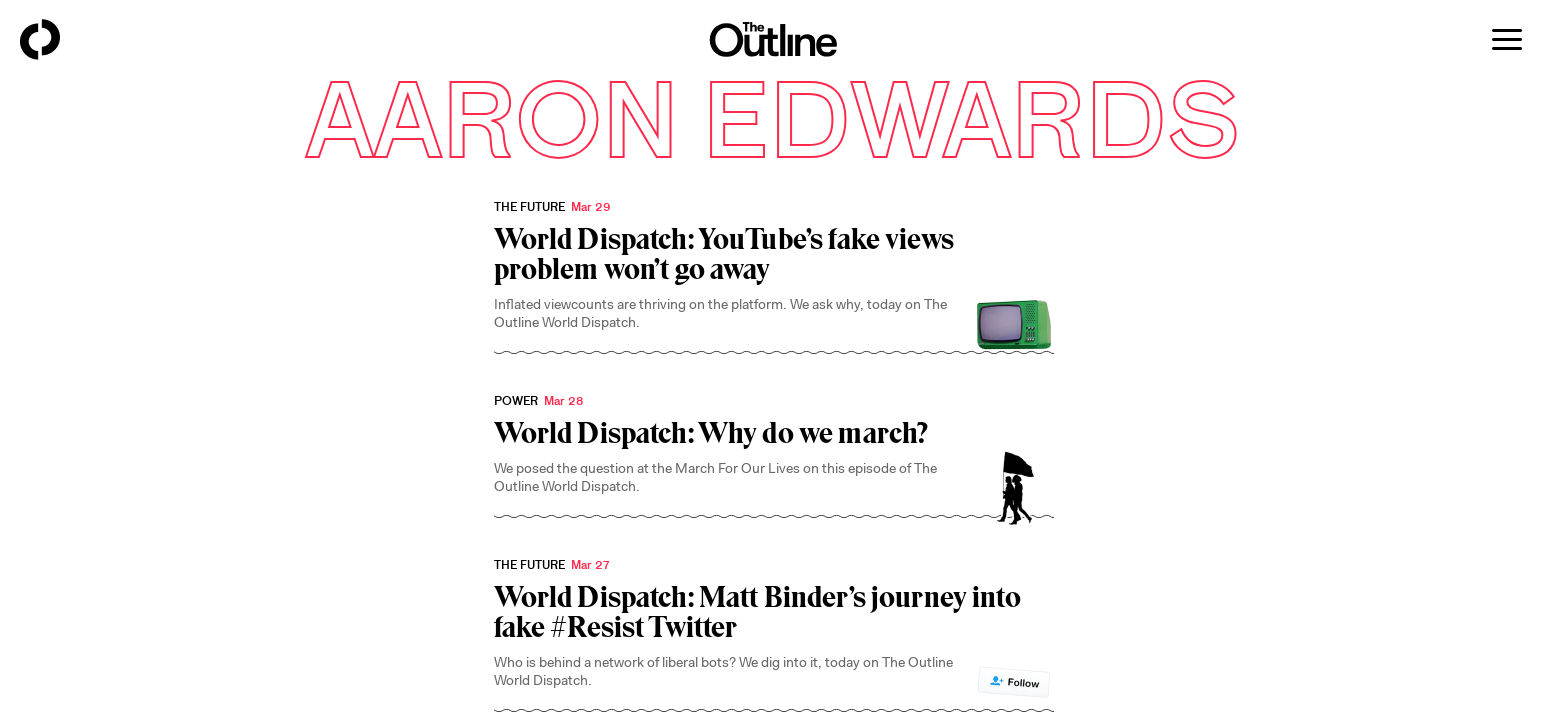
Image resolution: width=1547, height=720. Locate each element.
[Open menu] (1507, 40)
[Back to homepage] (40, 40)
